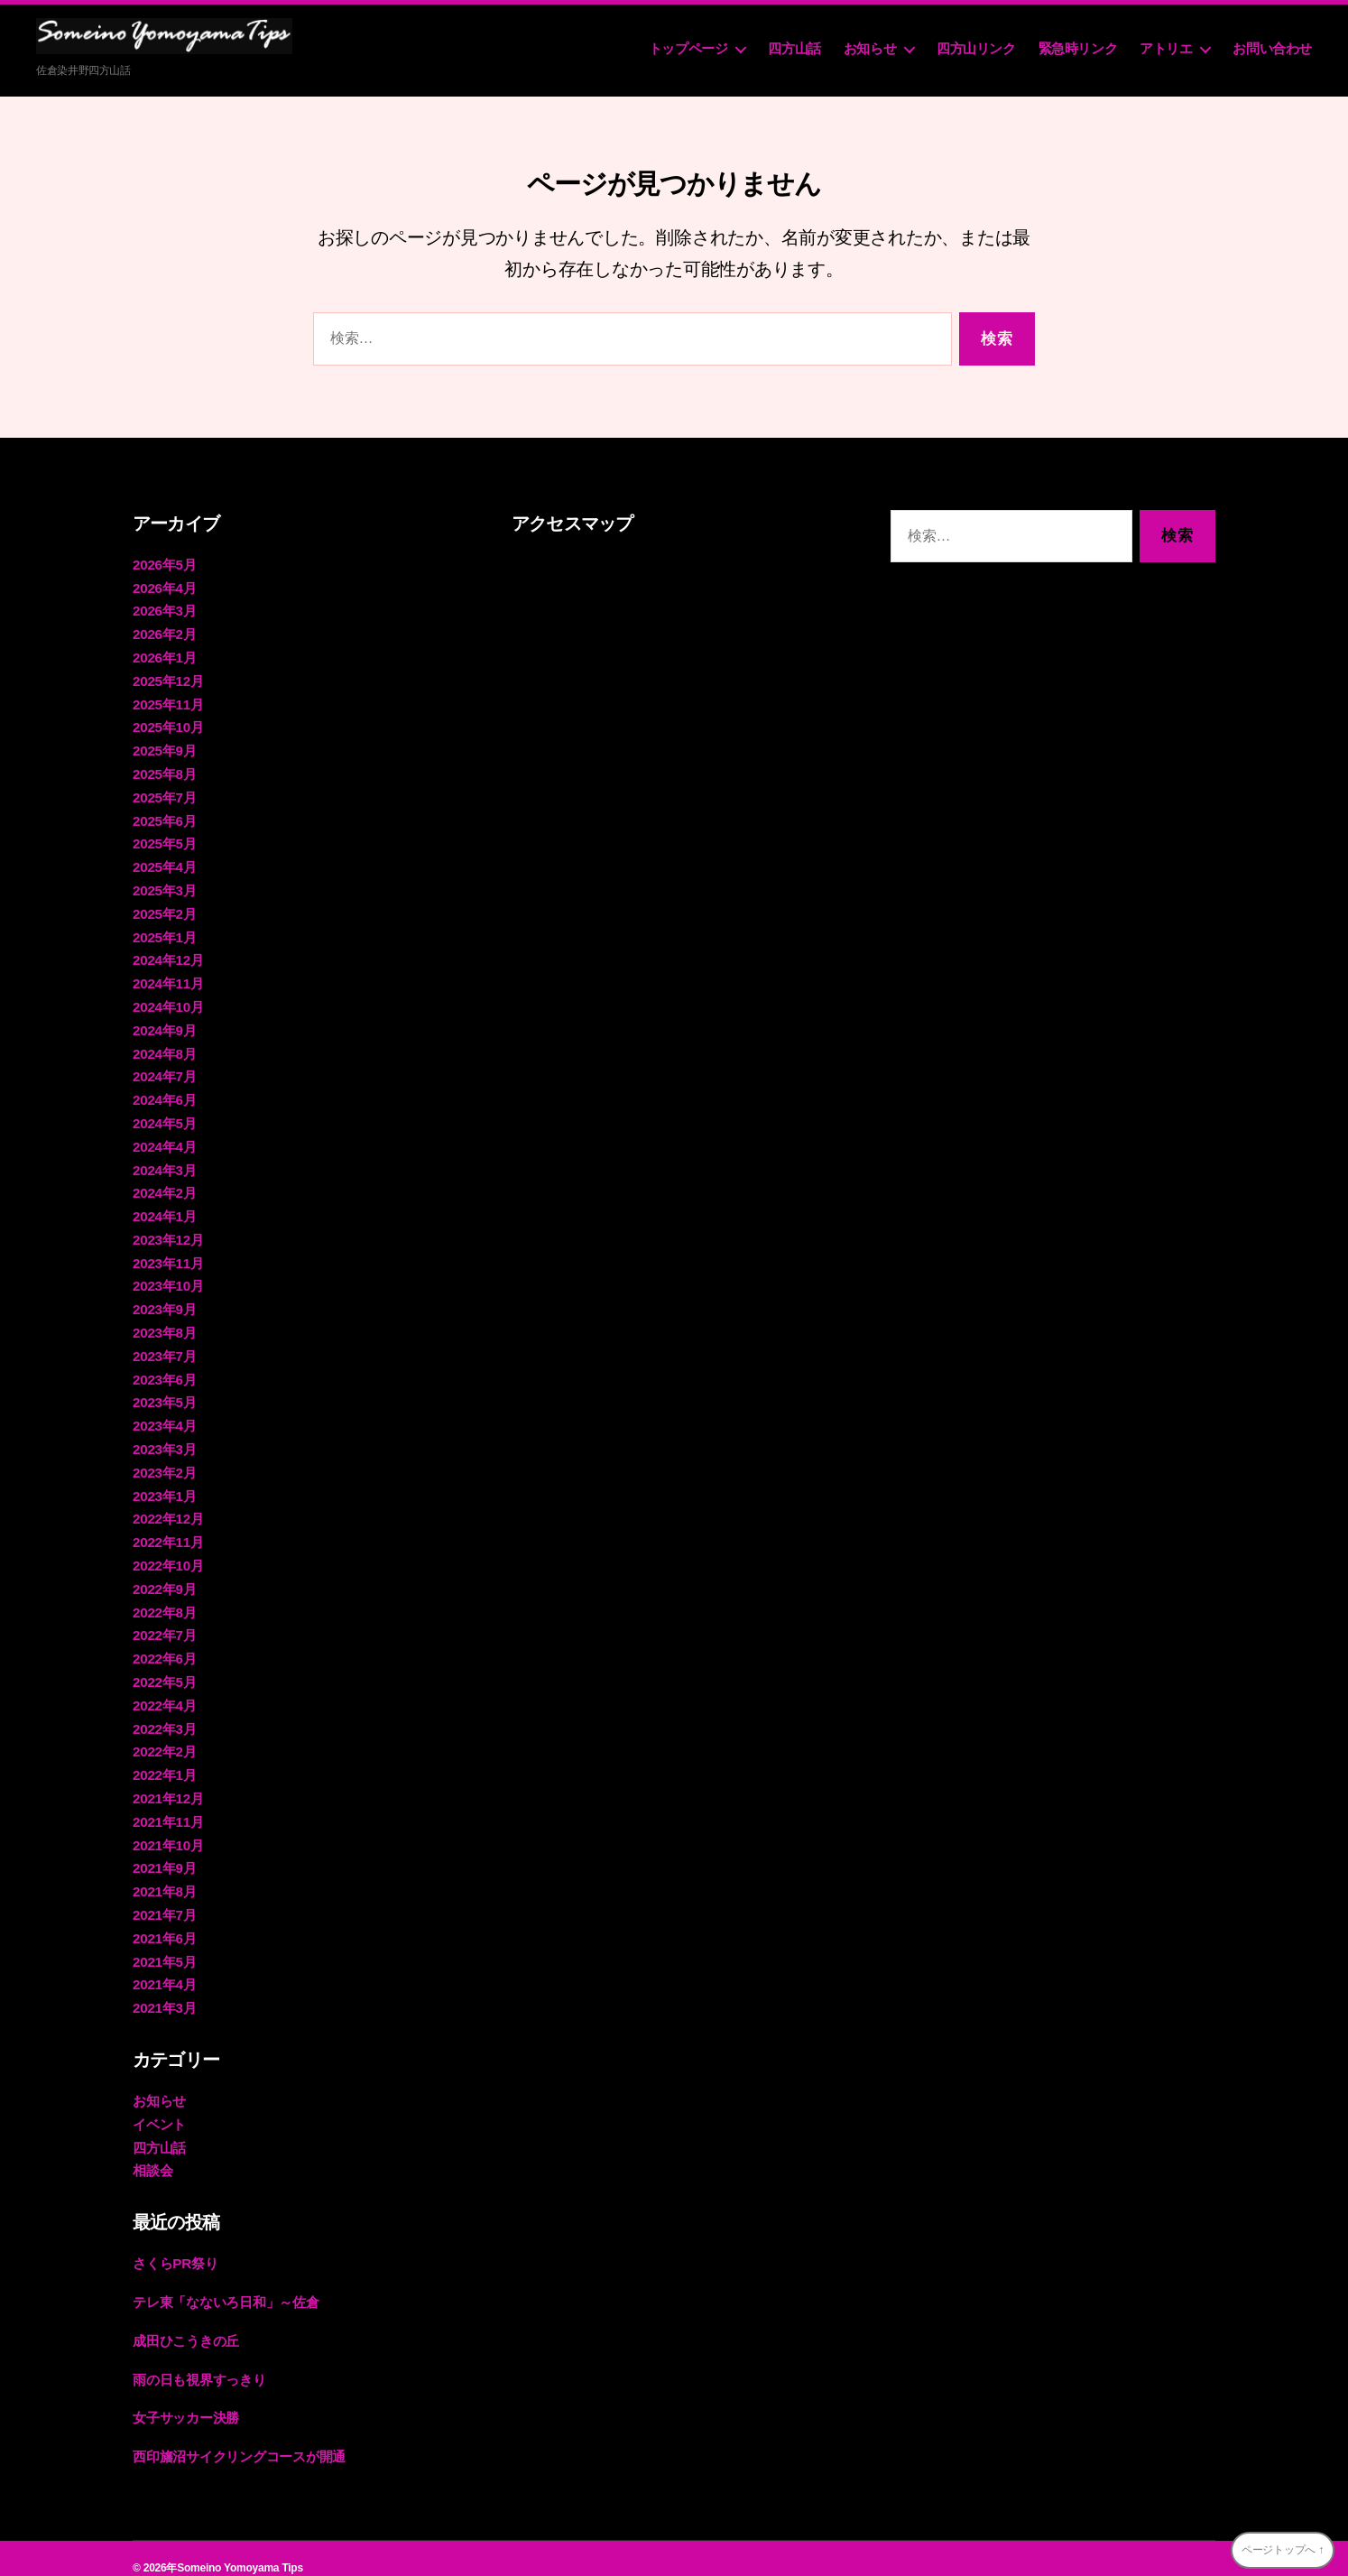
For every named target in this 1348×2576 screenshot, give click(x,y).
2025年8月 (164, 771)
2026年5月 (164, 564)
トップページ (688, 48)
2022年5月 (164, 1669)
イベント (159, 2107)
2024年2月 (164, 1185)
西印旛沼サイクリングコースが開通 (239, 2437)
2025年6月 (164, 817)
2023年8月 (164, 1323)
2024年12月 (168, 955)
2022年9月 (164, 1577)
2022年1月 (164, 1761)
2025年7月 (164, 794)
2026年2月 (164, 633)
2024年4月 (164, 1139)
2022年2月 (164, 1738)
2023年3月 (164, 1439)
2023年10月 (168, 1277)
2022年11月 (168, 1531)
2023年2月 (164, 1461)
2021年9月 (164, 1853)
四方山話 (794, 48)
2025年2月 (164, 909)
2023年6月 (164, 1369)
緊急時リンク (1078, 48)
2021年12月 (168, 1784)
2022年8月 (164, 1600)
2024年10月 (168, 1001)
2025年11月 (168, 702)
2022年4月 (164, 1692)
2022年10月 (168, 1553)
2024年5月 (164, 1117)
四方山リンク (976, 48)
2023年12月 (168, 1231)
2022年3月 (164, 1715)
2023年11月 (168, 1255)
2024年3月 (164, 1163)
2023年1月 (164, 1485)
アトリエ (1166, 48)
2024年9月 (164, 1025)
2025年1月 (164, 933)
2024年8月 (164, 1047)
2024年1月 (164, 1209)
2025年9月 (164, 748)
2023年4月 (164, 1415)
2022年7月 (164, 1623)
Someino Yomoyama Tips (240, 2548)
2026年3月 (164, 610)
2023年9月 (164, 1301)
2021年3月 (164, 1991)
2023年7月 (164, 1347)
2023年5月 (164, 1393)
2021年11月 (168, 1807)
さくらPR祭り (175, 2245)
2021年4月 (164, 1968)
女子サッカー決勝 (186, 2398)
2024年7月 (164, 1071)
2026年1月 (164, 656)
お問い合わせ (1272, 48)
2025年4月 (164, 863)
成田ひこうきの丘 (186, 2322)
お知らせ (870, 48)
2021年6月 (164, 1922)
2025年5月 (164, 840)
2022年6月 (164, 1646)
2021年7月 (164, 1899)
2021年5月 (164, 1945)
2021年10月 (168, 1830)
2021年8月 (164, 1876)
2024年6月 (164, 1093)
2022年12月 (168, 1507)
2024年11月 (168, 979)
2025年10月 (168, 725)
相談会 (152, 2153)
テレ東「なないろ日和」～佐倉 (226, 2284)
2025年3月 (164, 886)
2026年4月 (164, 587)
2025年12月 (168, 679)
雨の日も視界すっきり (199, 2360)
